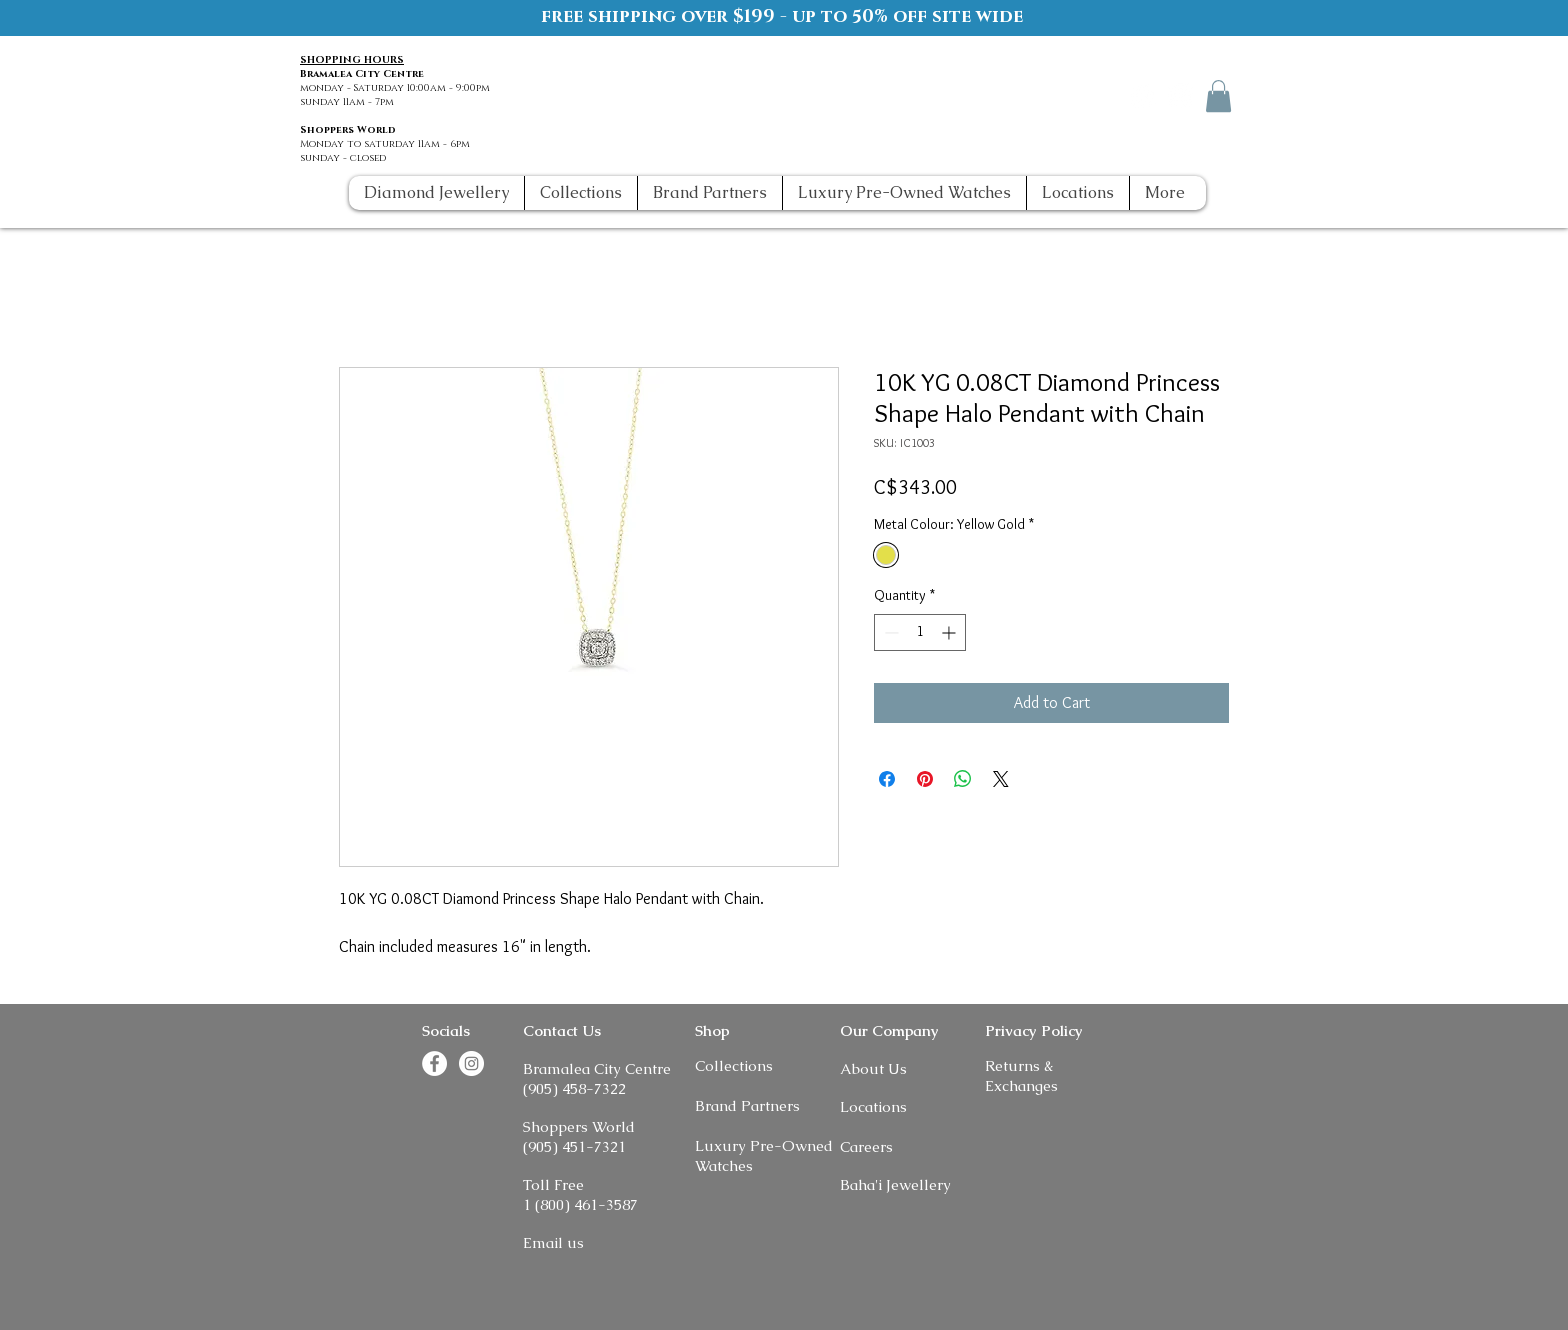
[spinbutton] (920, 632)
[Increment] (950, 632)
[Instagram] (1180, 95)
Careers (866, 1146)
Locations (873, 1106)
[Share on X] (1001, 779)
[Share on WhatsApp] (963, 779)
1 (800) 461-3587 (580, 1204)
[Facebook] (1143, 95)
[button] (1218, 96)
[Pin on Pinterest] (925, 779)
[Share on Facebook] (887, 779)
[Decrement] (889, 632)
